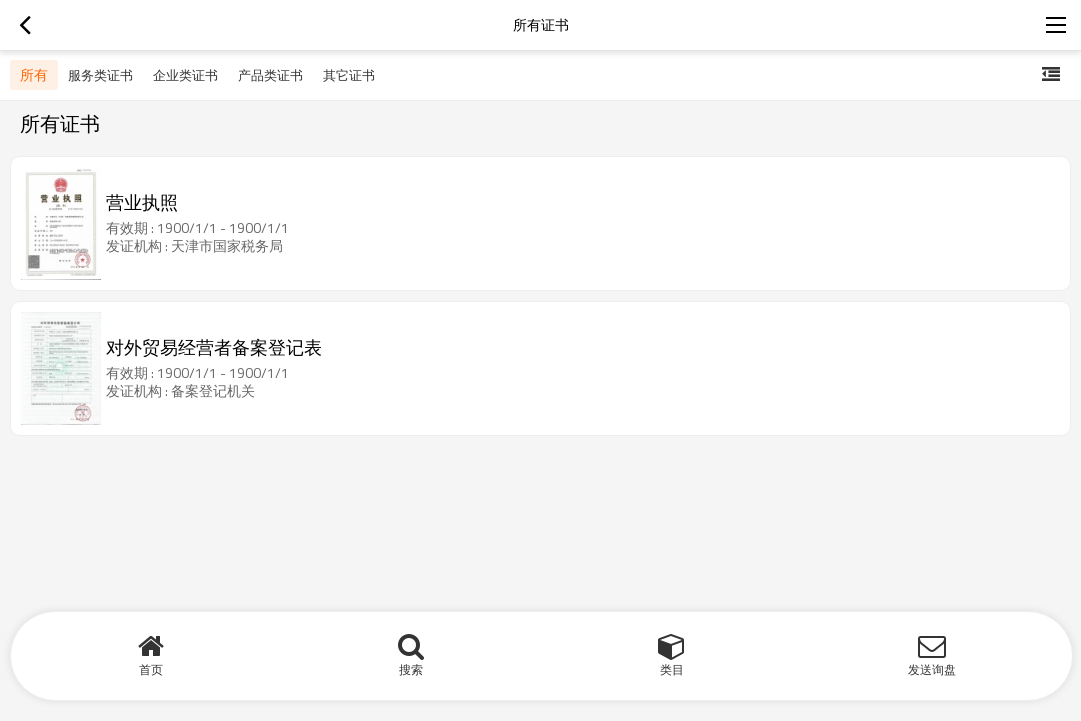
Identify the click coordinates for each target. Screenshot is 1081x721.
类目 (672, 669)
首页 (151, 669)
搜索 (411, 669)
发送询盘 (932, 669)
